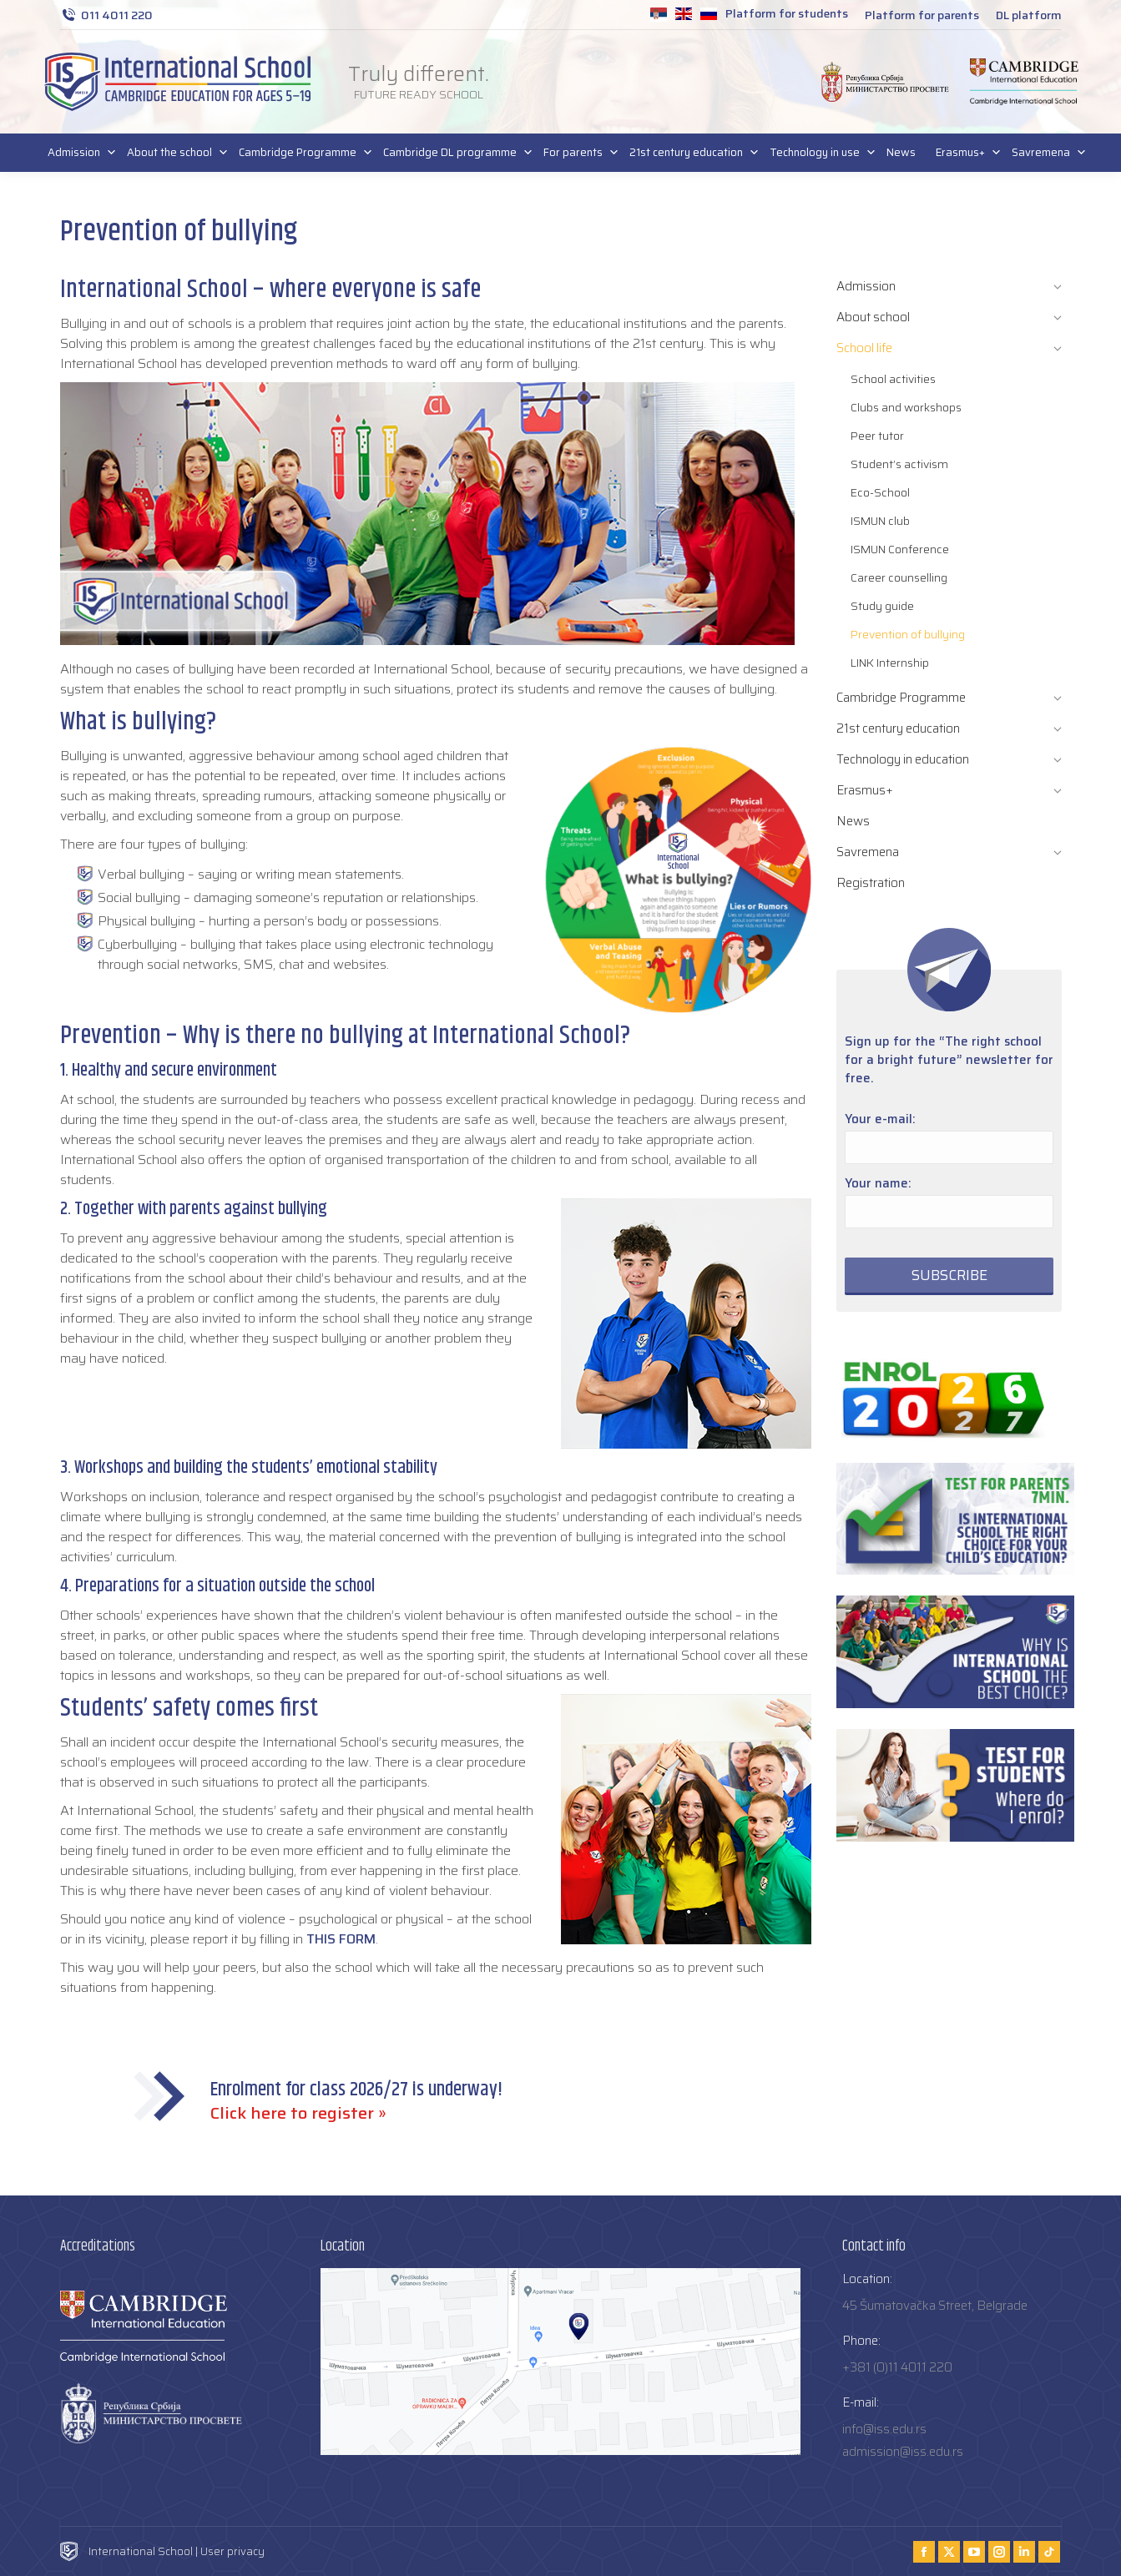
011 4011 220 (106, 15)
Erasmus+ (964, 153)
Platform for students (786, 13)
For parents (576, 153)
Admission (77, 153)
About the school (173, 153)
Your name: (878, 1183)
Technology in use (818, 153)
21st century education (689, 153)
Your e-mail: (880, 1119)
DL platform (1029, 15)
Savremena (1044, 153)
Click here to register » (298, 2113)
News (901, 152)
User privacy (232, 2551)
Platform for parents (922, 15)
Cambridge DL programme (453, 153)
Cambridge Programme (301, 153)
